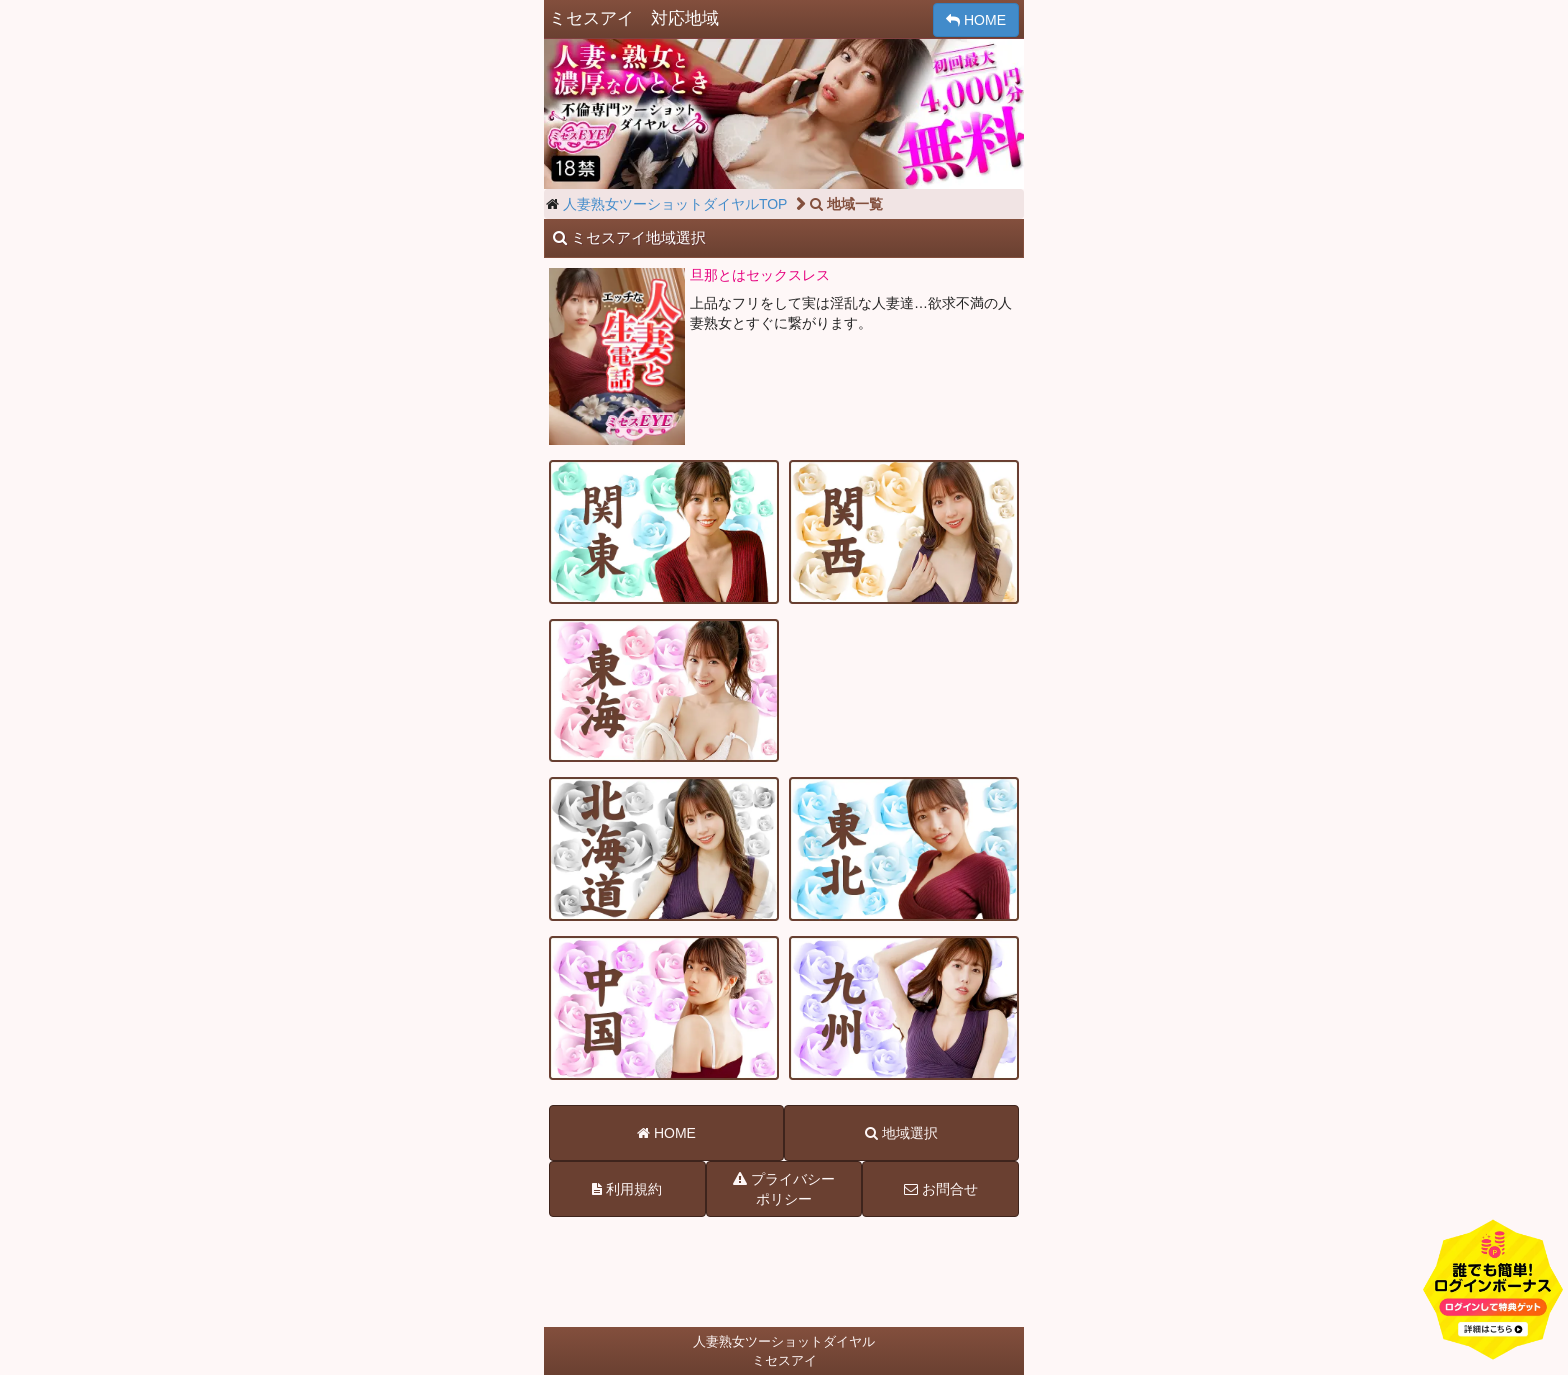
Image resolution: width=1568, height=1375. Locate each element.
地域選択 (901, 1133)
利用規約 (627, 1189)
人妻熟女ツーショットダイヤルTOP (675, 204)
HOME (976, 20)
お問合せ (941, 1189)
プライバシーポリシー (784, 1188)
